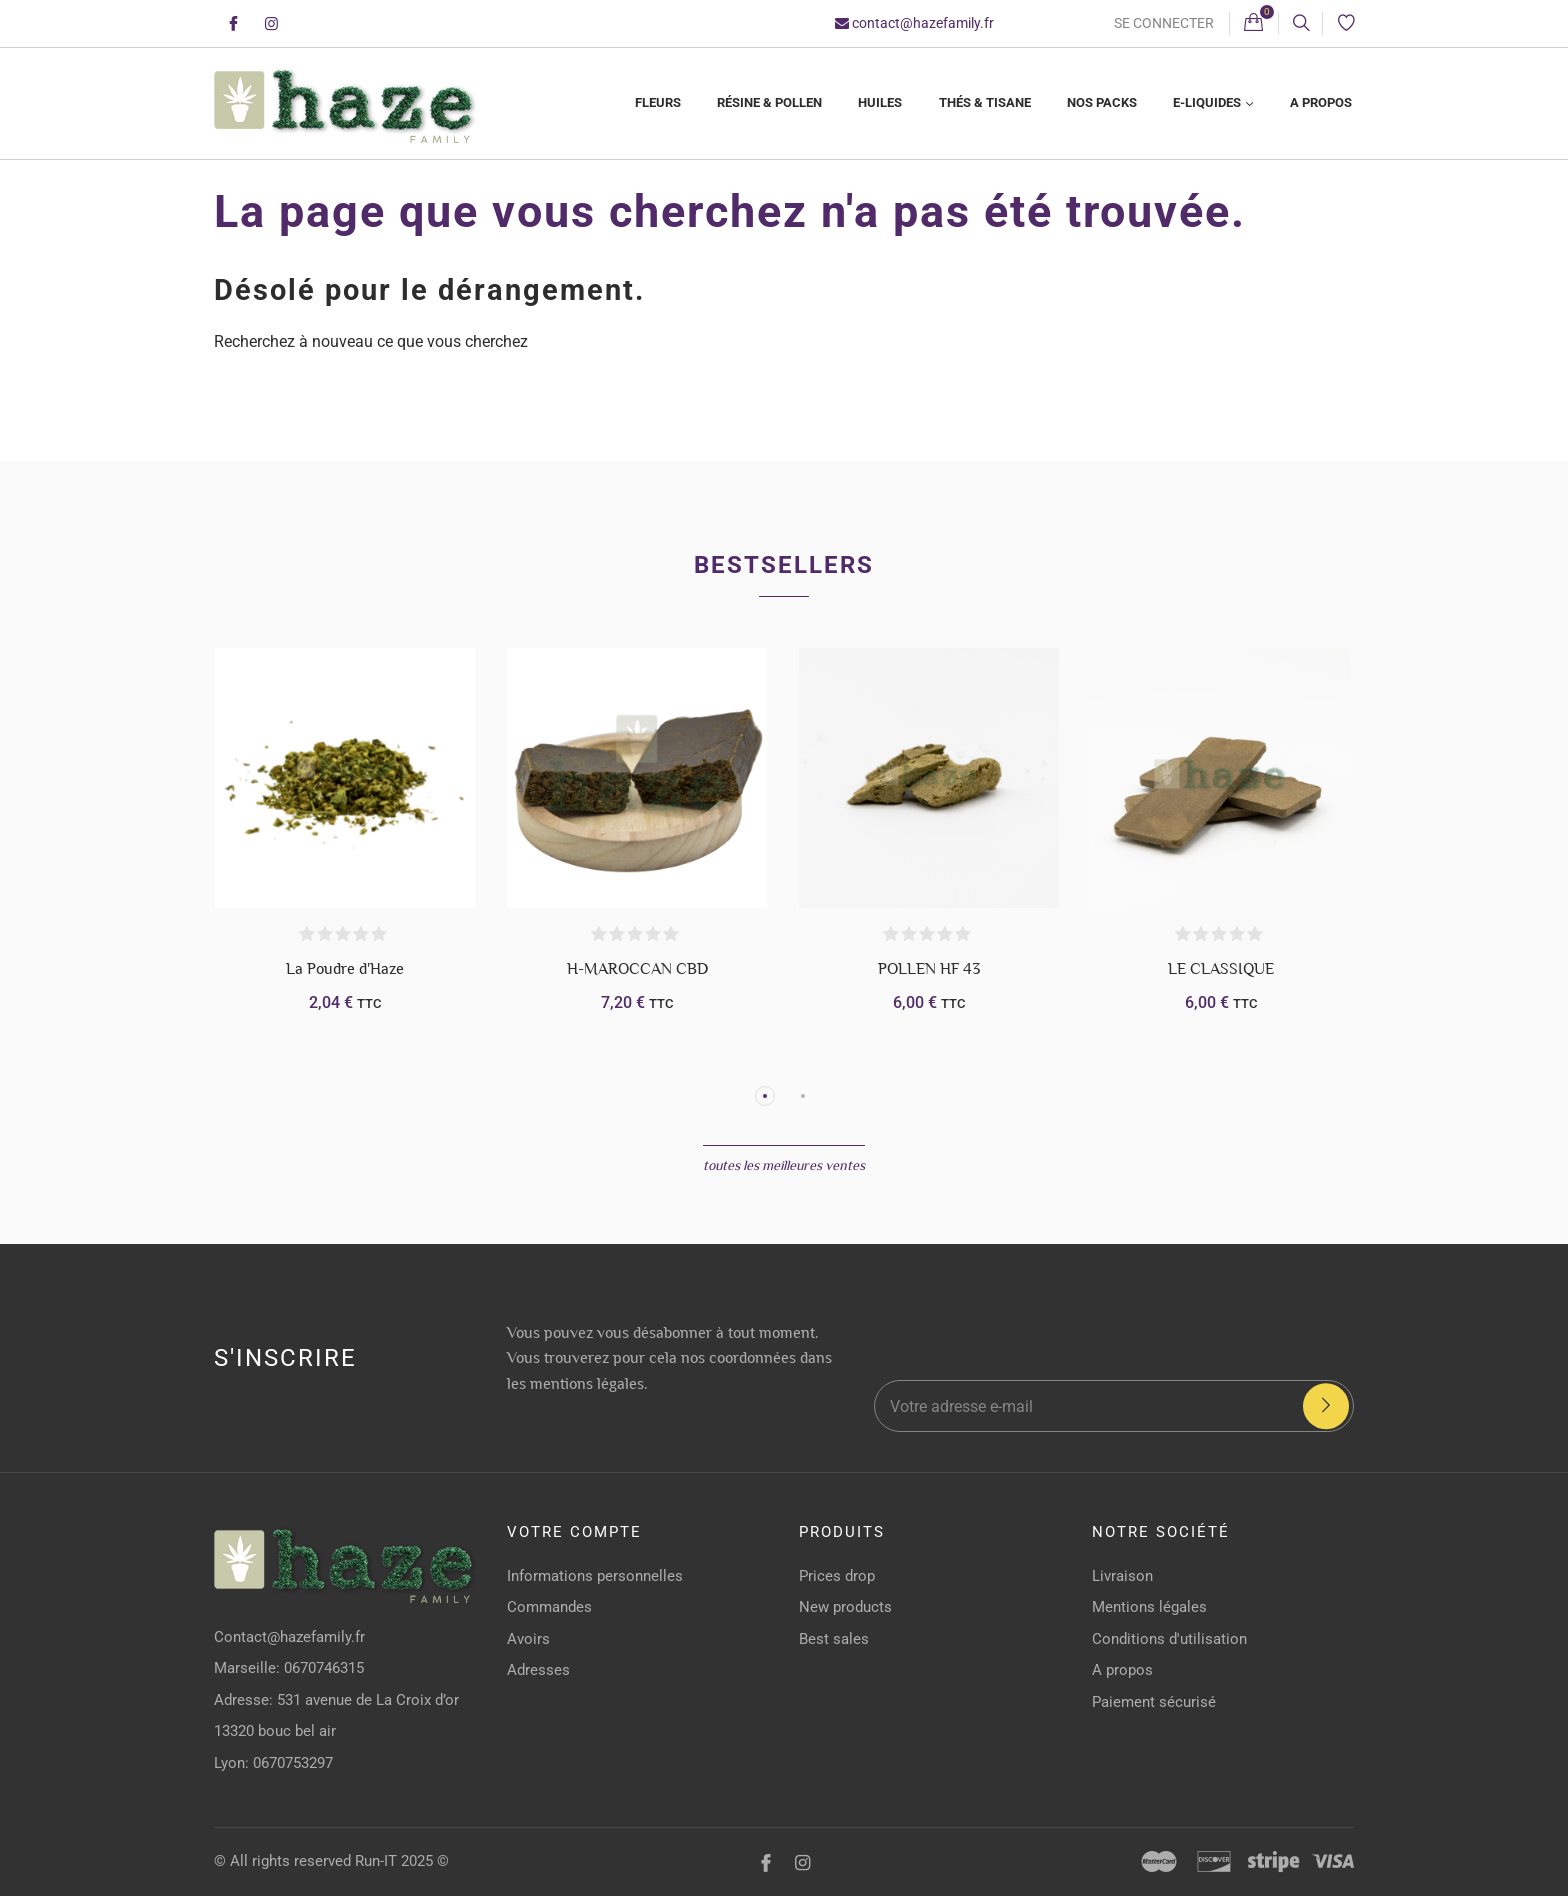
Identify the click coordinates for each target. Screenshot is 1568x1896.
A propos (1321, 102)
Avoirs (528, 1639)
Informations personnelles (595, 1576)
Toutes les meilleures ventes (784, 1165)
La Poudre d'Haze (345, 968)
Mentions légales (1149, 1607)
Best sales (834, 1639)
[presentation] (1154, 1323)
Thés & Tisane (985, 102)
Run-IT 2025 (394, 1861)
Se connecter (1164, 23)
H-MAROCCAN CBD (637, 968)
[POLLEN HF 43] (929, 778)
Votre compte (574, 1532)
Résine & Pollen (769, 102)
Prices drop (837, 1576)
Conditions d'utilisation (1169, 1639)
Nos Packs (1102, 102)
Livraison (1122, 1576)
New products (845, 1607)
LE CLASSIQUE (1221, 968)
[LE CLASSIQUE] (1221, 778)
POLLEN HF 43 (929, 968)
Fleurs (658, 102)
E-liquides (1208, 102)
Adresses (538, 1670)
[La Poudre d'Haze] (345, 778)
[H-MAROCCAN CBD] (637, 778)
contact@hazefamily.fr (914, 23)
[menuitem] (657, 104)
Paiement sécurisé (1154, 1702)
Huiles (880, 102)
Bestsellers (784, 565)
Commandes (549, 1607)
